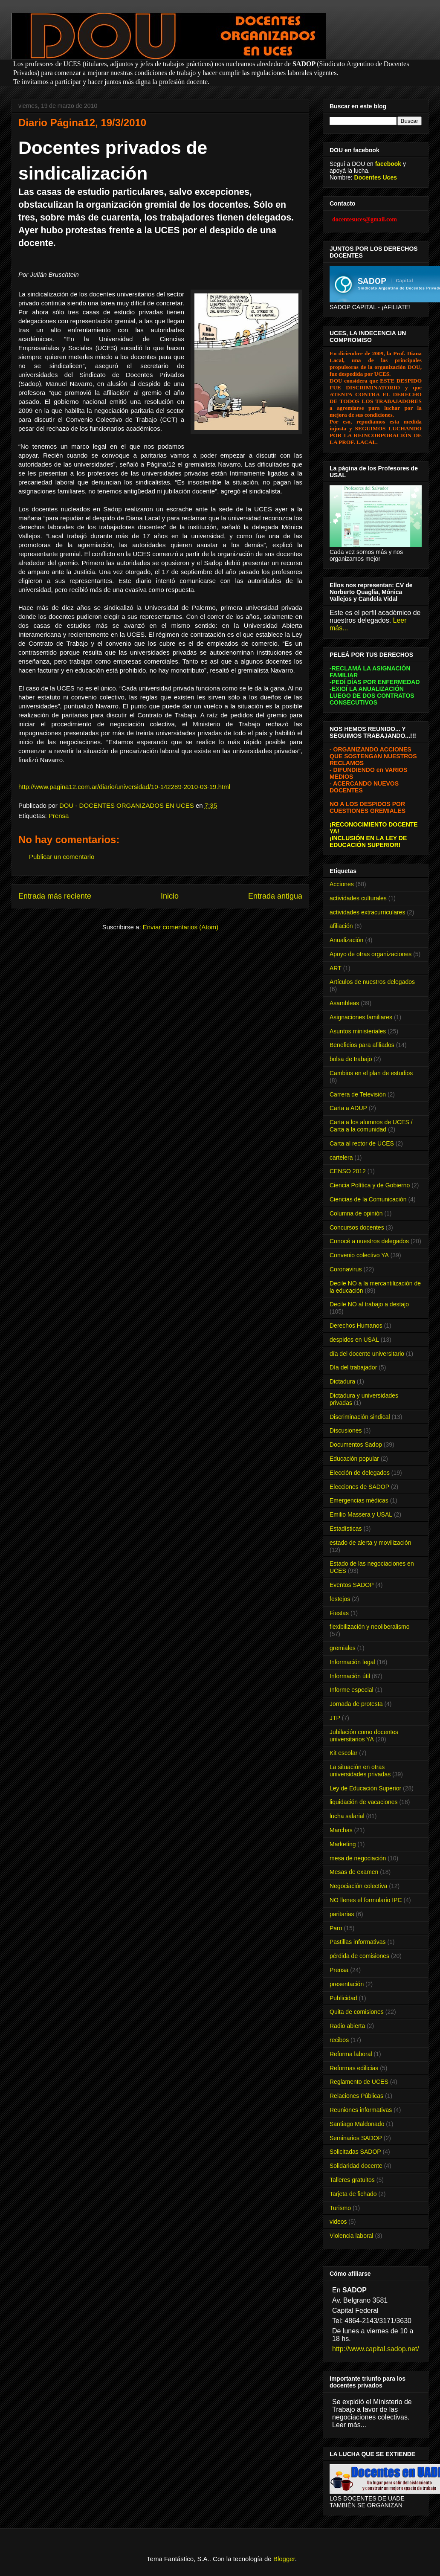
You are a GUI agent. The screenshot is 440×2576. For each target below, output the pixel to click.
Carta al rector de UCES (362, 1143)
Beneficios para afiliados (362, 1044)
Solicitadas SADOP (355, 2151)
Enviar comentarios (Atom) (181, 927)
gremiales (343, 1648)
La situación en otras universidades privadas (360, 1771)
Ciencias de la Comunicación (368, 1199)
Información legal (352, 1662)
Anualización (346, 940)
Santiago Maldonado (357, 2124)
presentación (347, 1984)
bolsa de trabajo (351, 1059)
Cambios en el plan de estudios (371, 1073)
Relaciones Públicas (356, 2095)
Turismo (340, 2208)
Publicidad (343, 1998)
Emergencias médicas (359, 1500)
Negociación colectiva (358, 1886)
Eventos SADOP (352, 1584)
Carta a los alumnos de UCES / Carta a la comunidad (371, 1126)
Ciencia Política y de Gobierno (370, 1185)
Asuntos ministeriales (358, 1031)
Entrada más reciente (54, 896)
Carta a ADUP (348, 1108)
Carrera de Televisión (358, 1094)
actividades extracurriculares (367, 912)
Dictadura (342, 1381)
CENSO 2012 (348, 1171)
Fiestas (339, 1613)
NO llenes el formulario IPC (366, 1900)
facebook (388, 163)
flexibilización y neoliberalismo (370, 1626)
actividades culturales (358, 898)
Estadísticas (346, 1528)
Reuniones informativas (361, 2109)
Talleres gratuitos (352, 2179)
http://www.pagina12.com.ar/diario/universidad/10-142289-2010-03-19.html (124, 786)
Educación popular (354, 1458)
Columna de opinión (356, 1213)
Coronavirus (346, 1269)
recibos (339, 2039)
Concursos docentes (357, 1227)
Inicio (170, 896)
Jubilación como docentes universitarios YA (364, 1736)
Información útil (350, 1676)
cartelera (341, 1157)
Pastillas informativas (358, 1941)
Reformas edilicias (354, 2068)
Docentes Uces (375, 177)
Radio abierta (347, 2025)
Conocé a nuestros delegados (369, 1241)
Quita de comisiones (357, 2011)
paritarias (342, 1914)
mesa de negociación (358, 1858)
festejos (340, 1598)
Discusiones (346, 1430)
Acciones (342, 884)
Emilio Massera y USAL (361, 1514)
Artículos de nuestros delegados (372, 981)
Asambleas (344, 1003)
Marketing (343, 1844)
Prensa (59, 815)
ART (336, 968)
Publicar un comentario (61, 856)
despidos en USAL (354, 1339)
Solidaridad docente (356, 2165)
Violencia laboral (351, 2235)
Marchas (341, 1830)
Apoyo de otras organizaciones (370, 954)
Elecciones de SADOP (359, 1486)
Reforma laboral (351, 2054)
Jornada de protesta (356, 1703)
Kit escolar (343, 1752)
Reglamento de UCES (359, 2081)
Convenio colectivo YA (359, 1255)
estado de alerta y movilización (370, 1542)
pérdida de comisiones (359, 1955)
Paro (336, 1928)
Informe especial (351, 1689)
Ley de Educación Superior (365, 1788)
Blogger (284, 2558)
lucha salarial (347, 1816)
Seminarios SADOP (356, 2138)
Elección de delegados (360, 1472)
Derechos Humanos (356, 1325)
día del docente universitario (367, 1353)
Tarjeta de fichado (353, 2193)
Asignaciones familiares (361, 1017)
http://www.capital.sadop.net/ (375, 2349)
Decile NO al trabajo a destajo (369, 1304)
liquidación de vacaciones (364, 1802)
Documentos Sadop (356, 1444)
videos (338, 2221)
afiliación (341, 925)
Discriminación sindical (360, 1416)
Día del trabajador (353, 1367)
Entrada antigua (275, 896)
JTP (335, 1717)
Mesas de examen (354, 1871)
